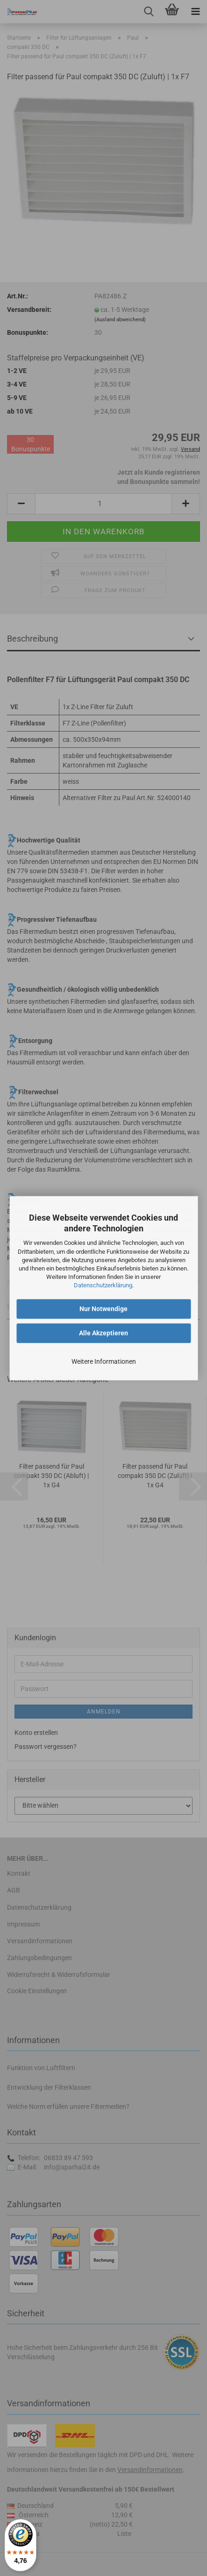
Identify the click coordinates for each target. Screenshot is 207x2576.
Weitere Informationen (103, 1361)
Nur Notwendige (103, 1308)
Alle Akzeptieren (103, 1333)
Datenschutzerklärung (103, 1285)
